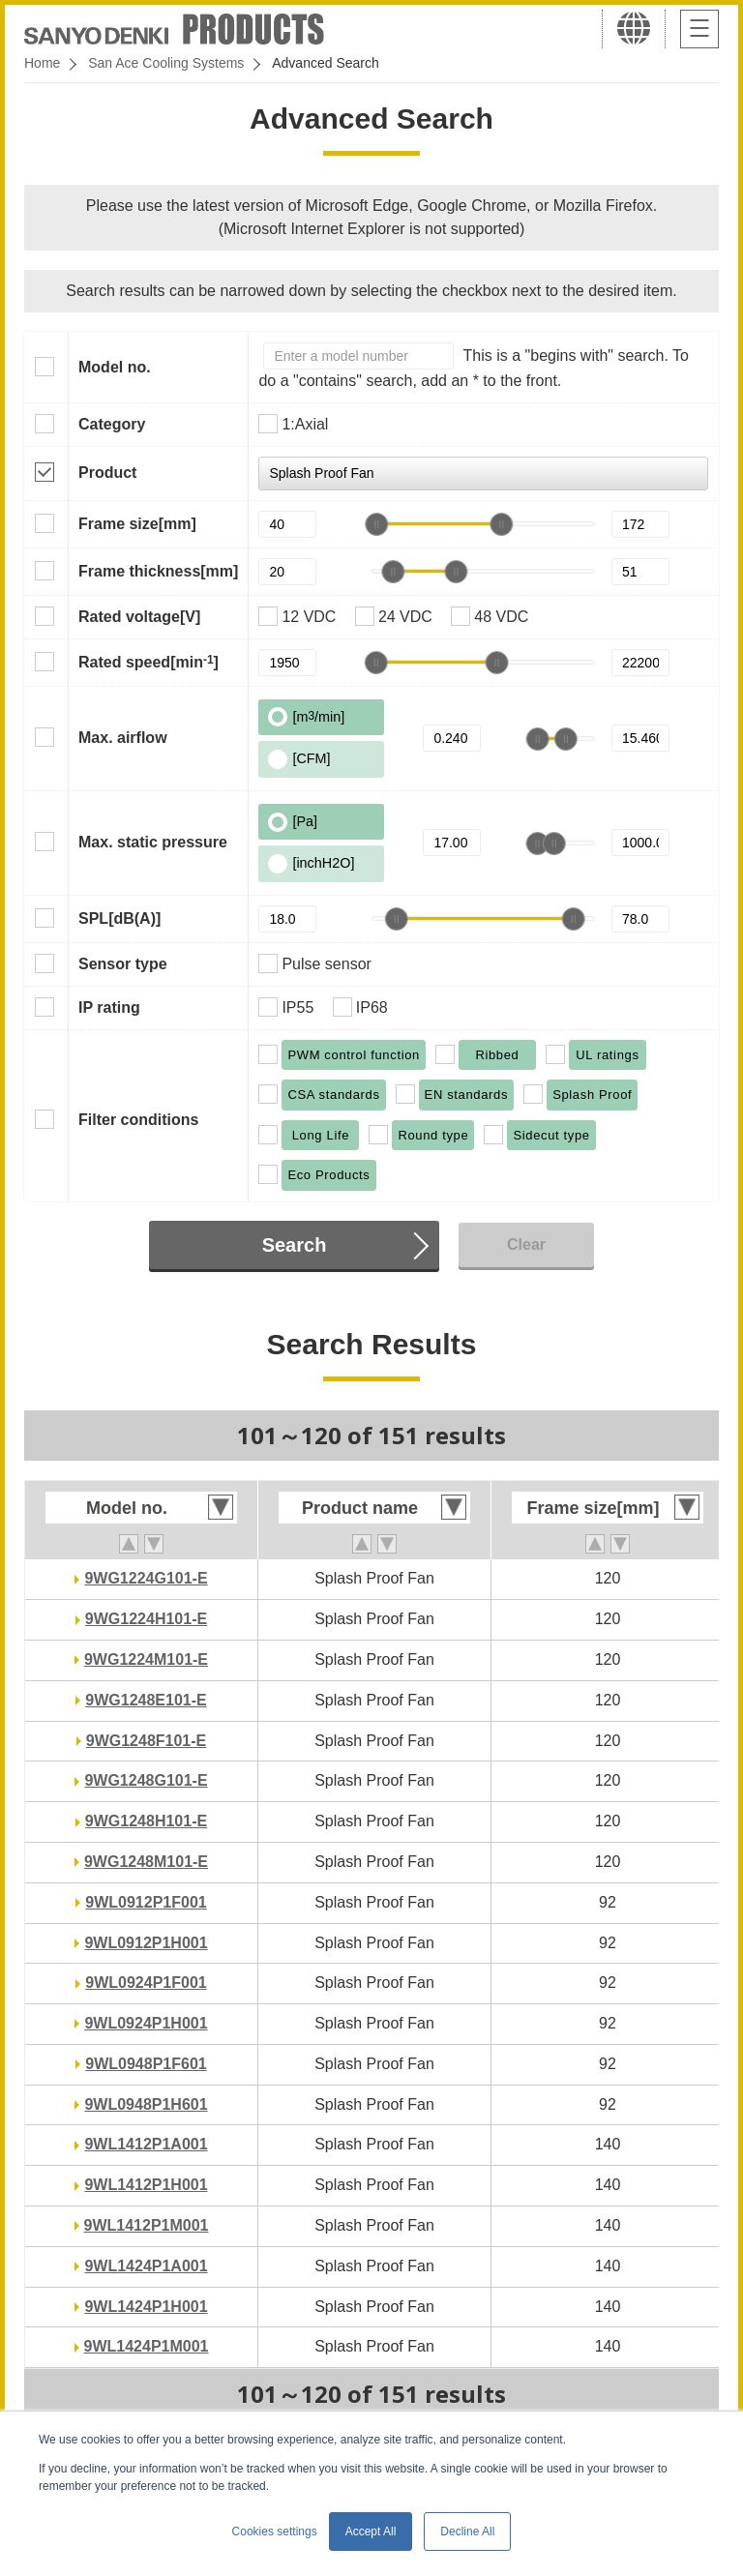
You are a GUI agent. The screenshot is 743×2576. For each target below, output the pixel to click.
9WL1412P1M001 (146, 2225)
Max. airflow (122, 737)
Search (294, 1245)
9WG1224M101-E (146, 1659)
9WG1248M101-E (146, 1861)
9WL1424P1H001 (145, 2306)
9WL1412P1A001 (145, 2144)
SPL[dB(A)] (119, 918)
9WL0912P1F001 (145, 1902)
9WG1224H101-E (146, 1619)
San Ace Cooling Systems (166, 63)
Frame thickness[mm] (158, 571)
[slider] (376, 524)
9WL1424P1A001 (145, 2266)
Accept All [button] (371, 2531)
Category (111, 424)
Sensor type (122, 964)
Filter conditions (138, 1119)
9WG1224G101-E (145, 1578)
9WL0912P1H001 (145, 1943)
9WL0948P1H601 (145, 2104)
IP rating (109, 1007)
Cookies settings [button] (274, 2531)
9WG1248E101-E (145, 1700)
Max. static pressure (152, 842)
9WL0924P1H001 (145, 2023)
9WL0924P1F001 (145, 1982)
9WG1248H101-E (146, 1821)
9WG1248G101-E (145, 1780)
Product (107, 472)
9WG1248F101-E (146, 1740)
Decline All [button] (467, 2531)
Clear (526, 1244)
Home (42, 63)
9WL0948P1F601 (145, 2064)
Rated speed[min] (148, 661)
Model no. (114, 367)
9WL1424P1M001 (146, 2346)
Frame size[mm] (137, 524)
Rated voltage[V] (139, 616)
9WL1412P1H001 (145, 2184)
